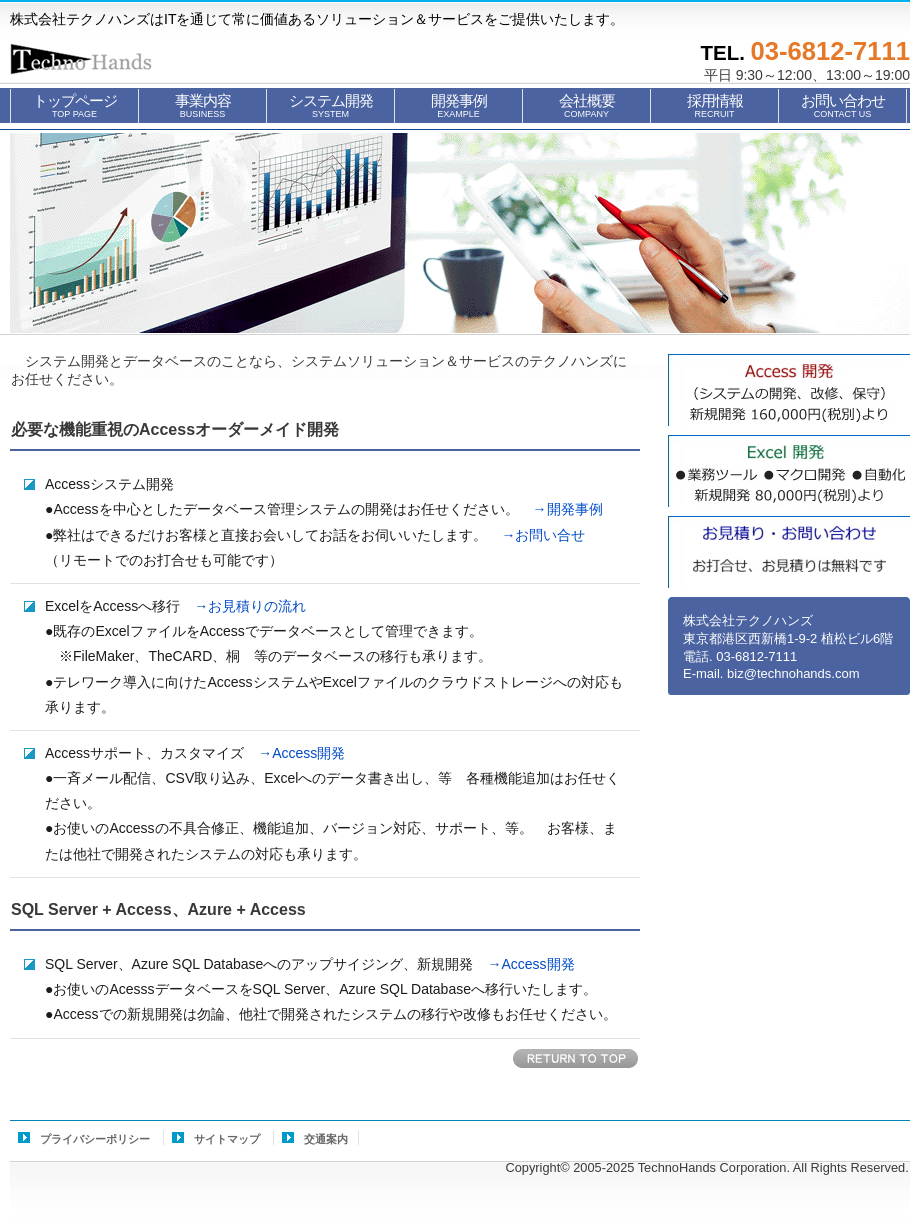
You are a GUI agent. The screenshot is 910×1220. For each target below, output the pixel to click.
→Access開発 (294, 753)
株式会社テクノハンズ (110, 59)
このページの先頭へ (576, 1059)
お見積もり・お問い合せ (789, 552)
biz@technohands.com (793, 673)
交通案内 (326, 1139)
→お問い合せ (536, 535)
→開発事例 (561, 509)
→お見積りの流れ (243, 606)
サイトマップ (227, 1139)
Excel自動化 (789, 471)
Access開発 (789, 390)
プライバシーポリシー (95, 1139)
